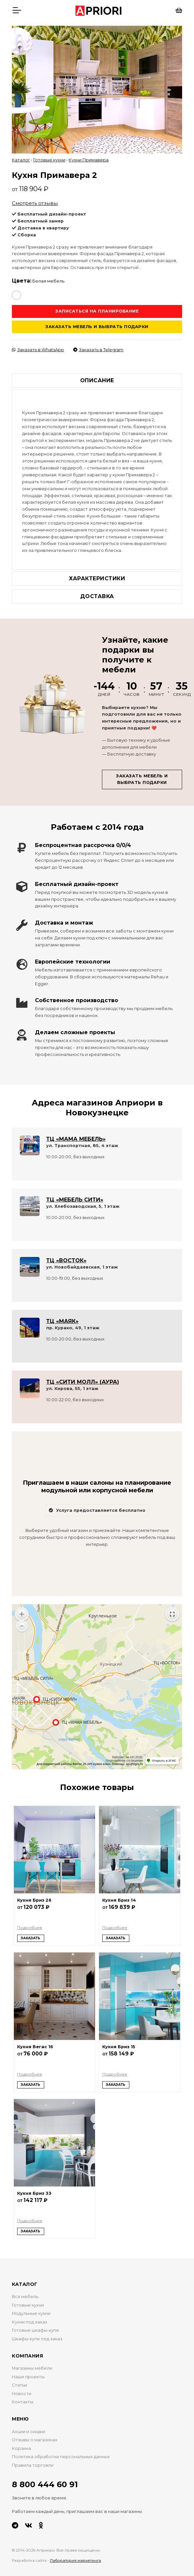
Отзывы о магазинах (34, 2439)
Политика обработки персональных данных (61, 2456)
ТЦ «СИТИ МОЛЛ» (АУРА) (82, 1382)
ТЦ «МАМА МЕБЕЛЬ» (76, 1139)
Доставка (97, 596)
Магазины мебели (32, 2368)
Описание (97, 380)
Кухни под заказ (29, 2322)
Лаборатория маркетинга (75, 2560)
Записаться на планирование (97, 311)
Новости (21, 2393)
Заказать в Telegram (98, 349)
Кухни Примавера (89, 159)
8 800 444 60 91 (45, 2484)
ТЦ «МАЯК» (62, 1321)
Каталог (21, 159)
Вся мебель (25, 2296)
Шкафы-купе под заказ (37, 2338)
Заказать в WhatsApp (38, 349)
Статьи (19, 2385)
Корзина (21, 2448)
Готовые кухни (49, 159)
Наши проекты (28, 2376)
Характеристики (97, 578)
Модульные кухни (31, 2313)
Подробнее (29, 1927)
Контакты (22, 2401)
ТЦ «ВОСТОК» (66, 1260)
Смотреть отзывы (35, 203)
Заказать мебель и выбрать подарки (97, 326)
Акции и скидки (28, 2431)
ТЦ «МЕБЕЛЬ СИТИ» (74, 1200)
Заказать (30, 1938)
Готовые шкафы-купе (35, 2330)
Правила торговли (32, 2465)
